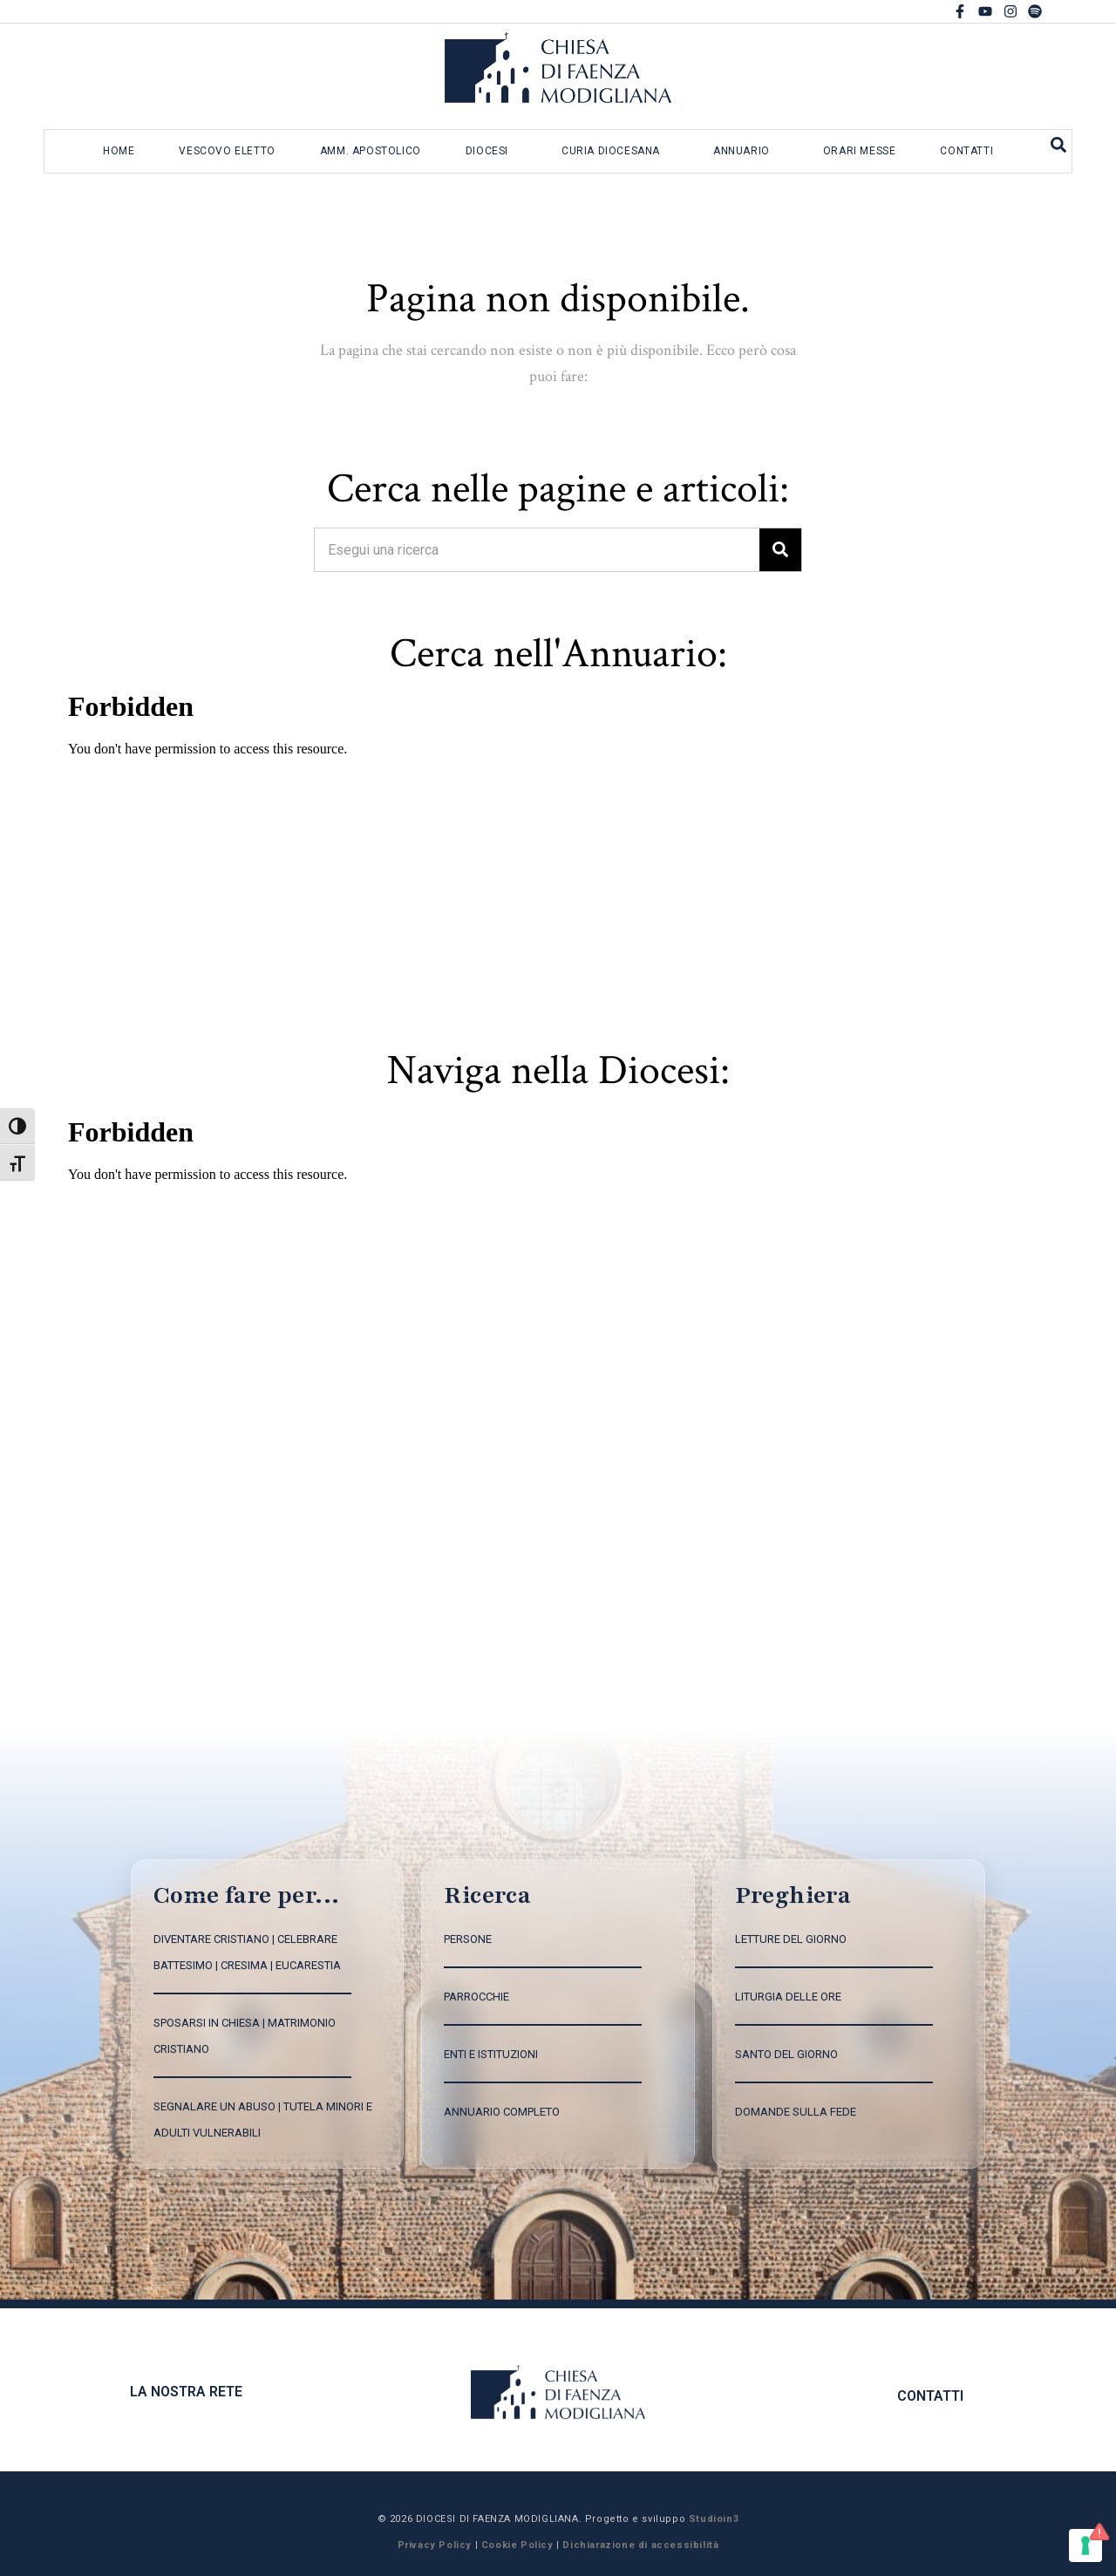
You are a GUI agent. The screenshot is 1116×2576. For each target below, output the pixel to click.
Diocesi (487, 151)
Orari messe (859, 151)
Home (118, 151)
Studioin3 (713, 2519)
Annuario (741, 151)
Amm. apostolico (370, 151)
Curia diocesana (610, 151)
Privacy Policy (435, 2545)
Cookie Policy (517, 2545)
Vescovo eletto (227, 151)
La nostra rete (186, 2391)
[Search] (780, 549)
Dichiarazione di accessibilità (640, 2545)
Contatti (966, 151)
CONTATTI (930, 2396)
